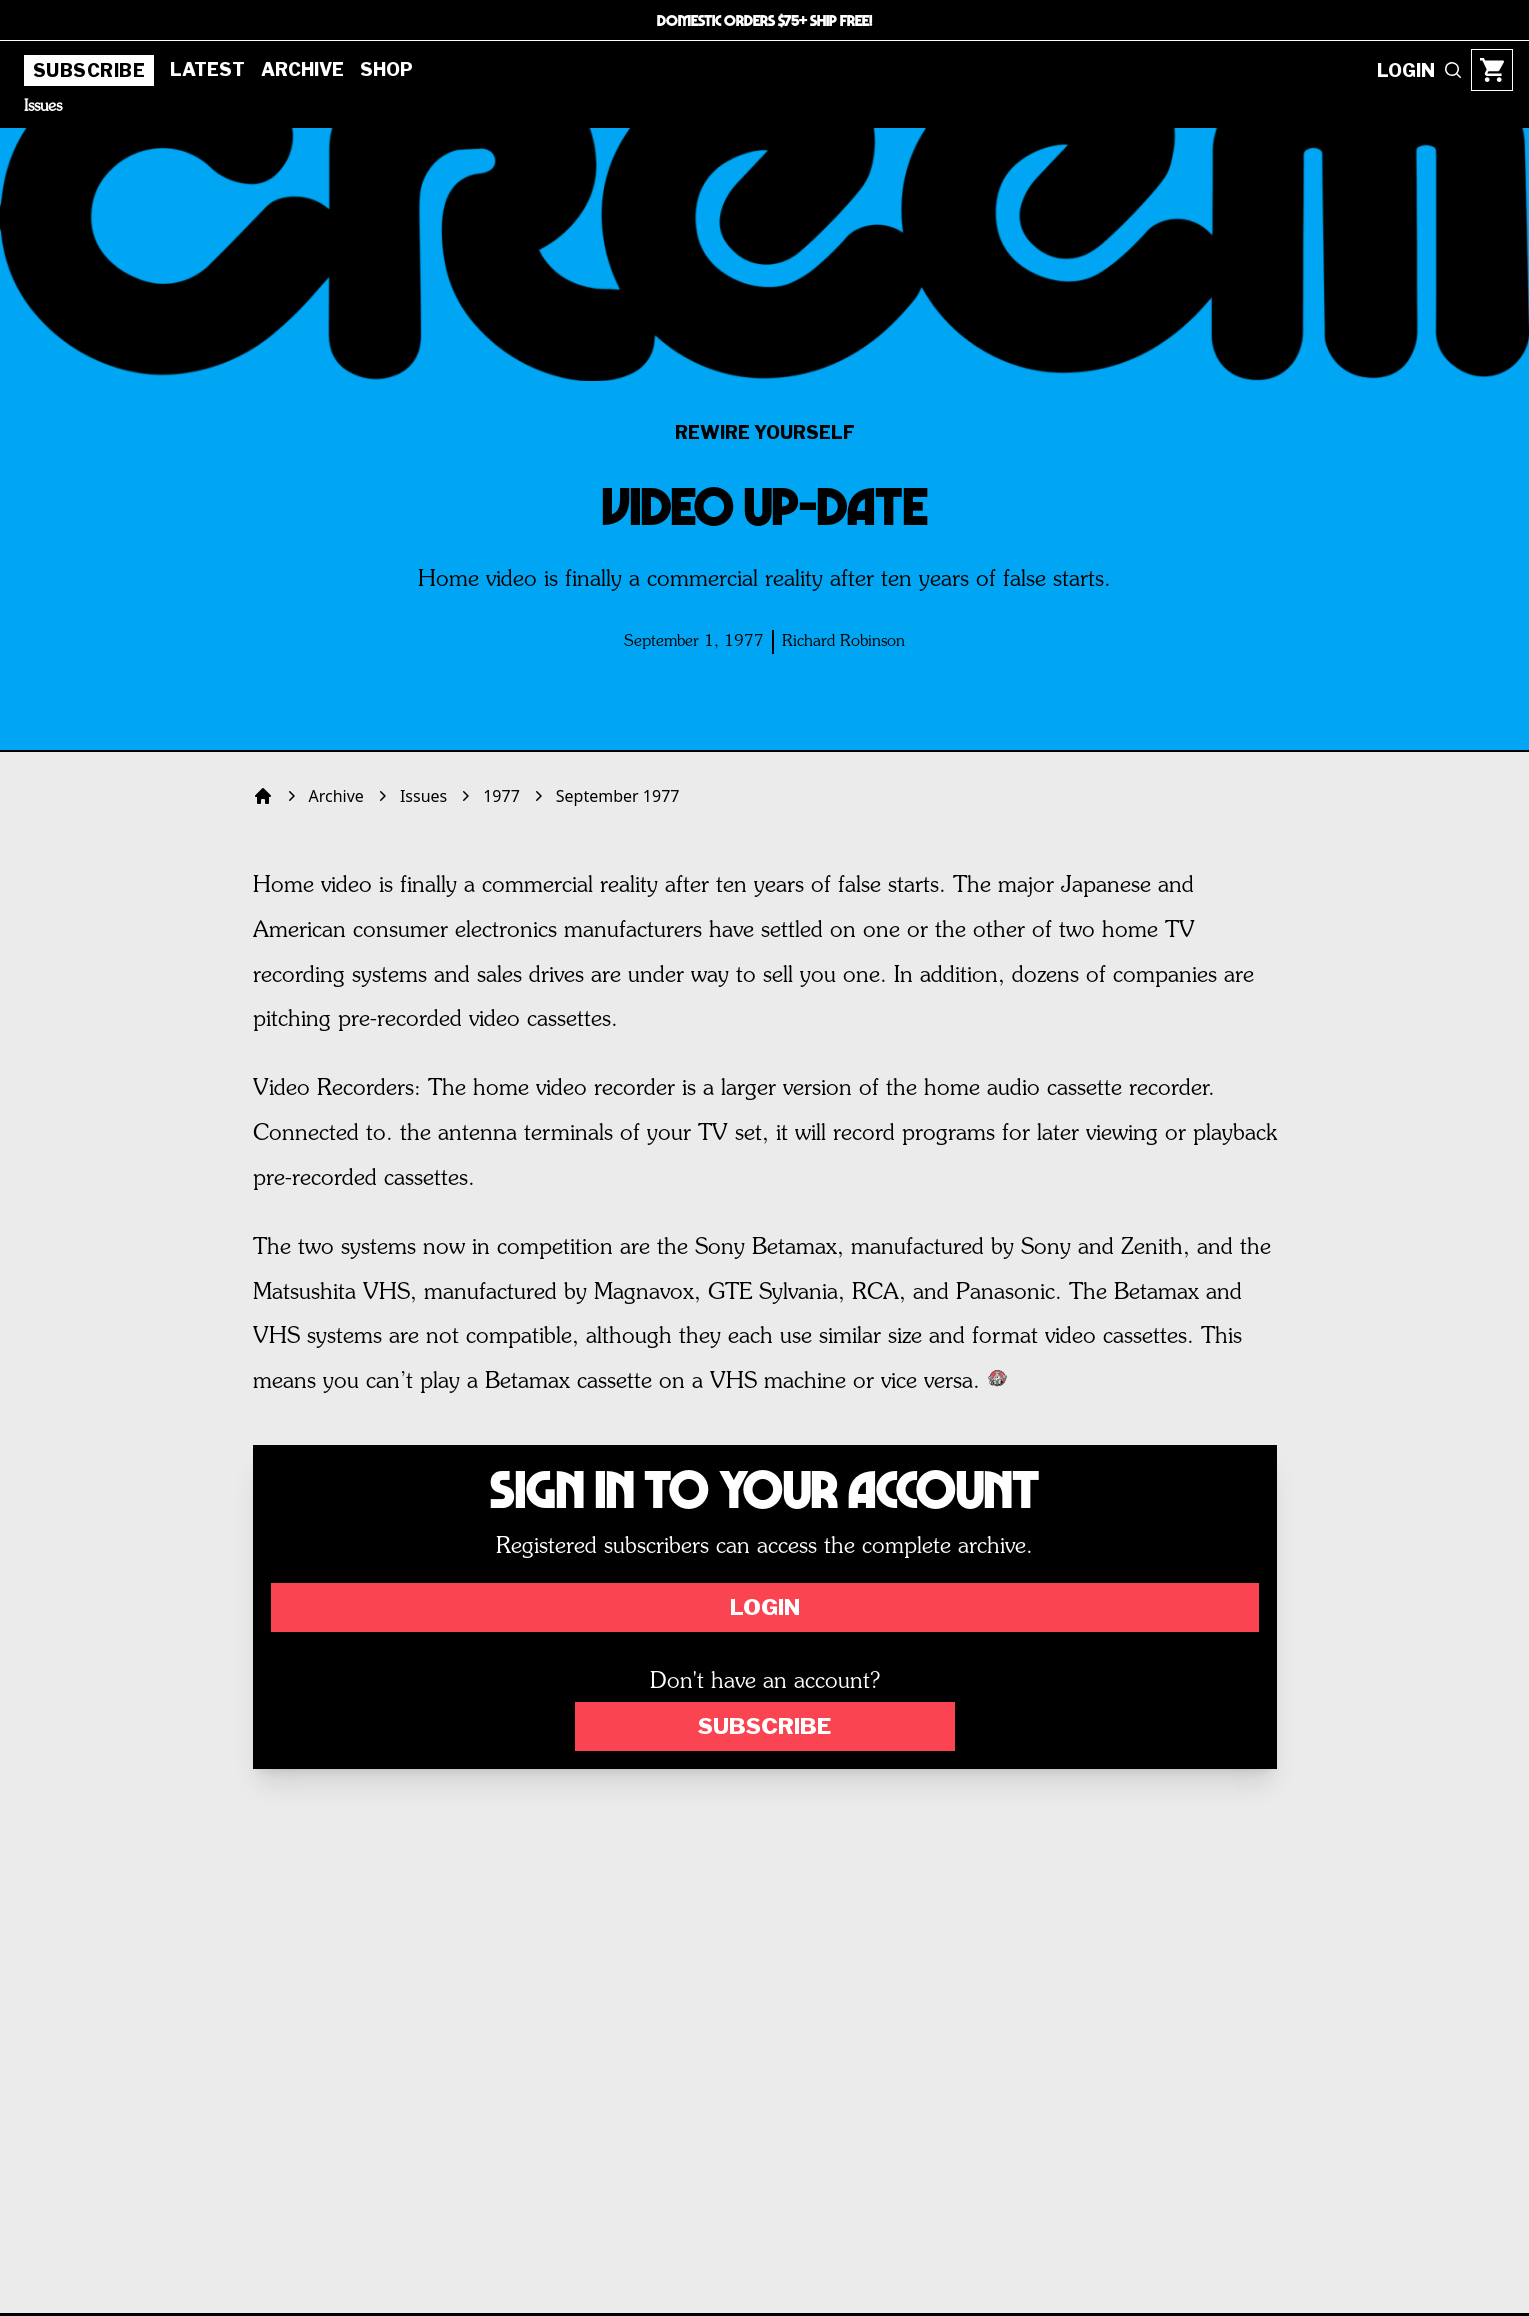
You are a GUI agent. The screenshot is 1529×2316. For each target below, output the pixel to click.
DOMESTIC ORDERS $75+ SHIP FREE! (765, 20)
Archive (302, 69)
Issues (43, 107)
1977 (501, 796)
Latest (207, 69)
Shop (386, 69)
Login (765, 1607)
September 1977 (618, 796)
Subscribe (89, 70)
